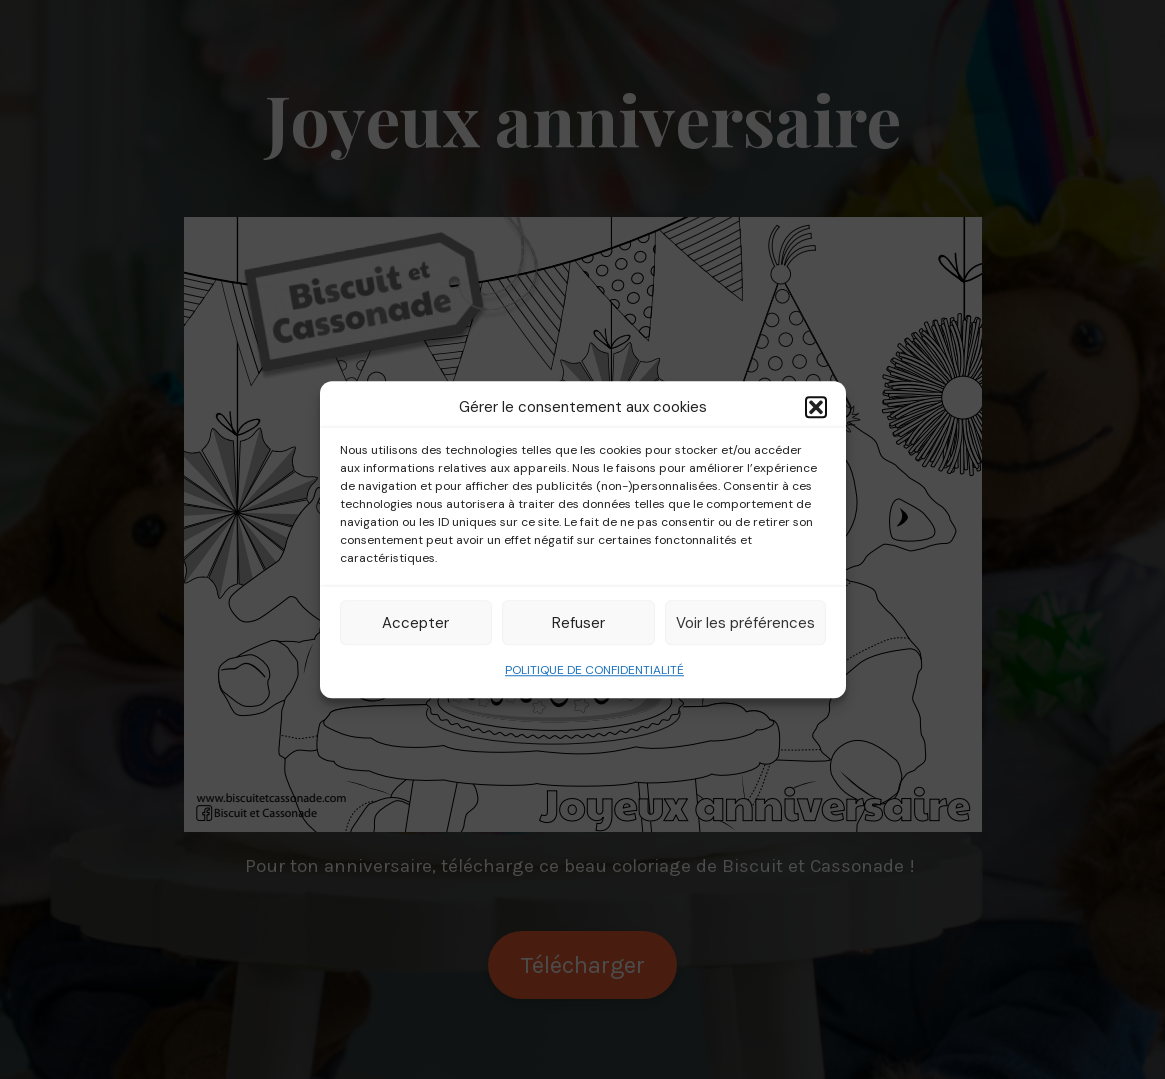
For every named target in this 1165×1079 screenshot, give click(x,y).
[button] (816, 407)
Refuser (578, 623)
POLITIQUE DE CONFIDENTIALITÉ (594, 670)
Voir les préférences (745, 623)
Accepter (415, 623)
